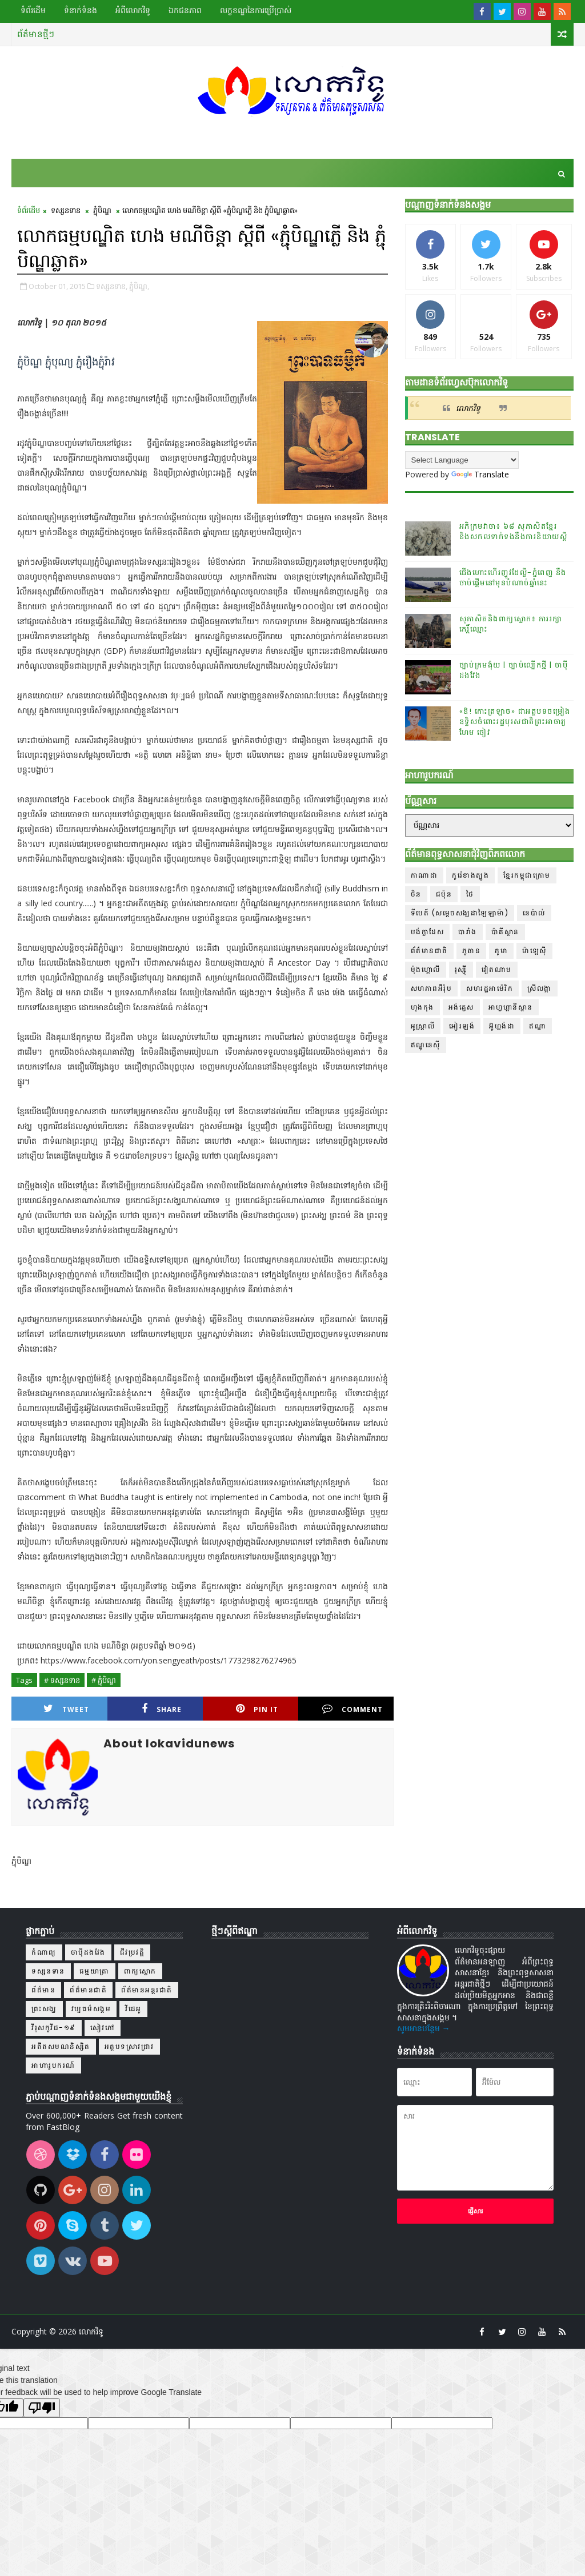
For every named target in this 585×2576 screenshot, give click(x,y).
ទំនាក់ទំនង (80, 10)
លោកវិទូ (468, 408)
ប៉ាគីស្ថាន (505, 932)
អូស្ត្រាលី (423, 1026)
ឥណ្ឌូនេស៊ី (425, 1045)
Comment (352, 1708)
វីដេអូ (133, 2009)
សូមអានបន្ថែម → (423, 2028)
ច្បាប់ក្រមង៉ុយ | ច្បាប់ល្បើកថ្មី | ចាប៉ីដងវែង (513, 670)
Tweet (66, 1708)
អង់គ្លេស (461, 1007)
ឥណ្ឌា (537, 1026)
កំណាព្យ (44, 1952)
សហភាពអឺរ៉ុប (431, 988)
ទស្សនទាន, (111, 286)
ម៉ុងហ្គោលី (425, 969)
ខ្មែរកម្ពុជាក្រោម (527, 875)
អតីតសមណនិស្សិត (60, 2046)
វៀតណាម (497, 969)
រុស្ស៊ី (461, 969)
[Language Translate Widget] (462, 460)
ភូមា (501, 950)
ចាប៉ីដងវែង (88, 1952)
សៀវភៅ (102, 2027)
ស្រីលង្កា (539, 988)
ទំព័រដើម (33, 10)
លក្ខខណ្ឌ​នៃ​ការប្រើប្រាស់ (255, 10)
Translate (480, 474)
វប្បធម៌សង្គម (91, 2009)
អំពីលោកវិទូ (132, 10)
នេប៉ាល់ (534, 913)
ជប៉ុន (444, 894)
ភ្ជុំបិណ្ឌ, (139, 286)
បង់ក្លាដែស (427, 932)
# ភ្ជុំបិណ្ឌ (103, 1680)
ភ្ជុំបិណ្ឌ (102, 210)
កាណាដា (424, 875)
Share (162, 1708)
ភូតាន (471, 950)
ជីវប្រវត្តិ (132, 1952)
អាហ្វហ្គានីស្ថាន (510, 1007)
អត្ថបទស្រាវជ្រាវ (129, 2046)
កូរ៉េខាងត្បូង (470, 875)
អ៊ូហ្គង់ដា (502, 1026)
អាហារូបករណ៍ (53, 2065)
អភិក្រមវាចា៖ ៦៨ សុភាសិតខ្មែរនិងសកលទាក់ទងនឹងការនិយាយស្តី (513, 531)
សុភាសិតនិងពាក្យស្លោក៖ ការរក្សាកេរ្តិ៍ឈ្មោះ (511, 623)
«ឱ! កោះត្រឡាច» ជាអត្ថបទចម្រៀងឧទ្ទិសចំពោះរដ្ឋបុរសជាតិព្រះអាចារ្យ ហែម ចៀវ (515, 721)
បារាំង (467, 932)
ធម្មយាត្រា (94, 1971)
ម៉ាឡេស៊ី (534, 950)
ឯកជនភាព (185, 10)
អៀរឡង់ (462, 1026)
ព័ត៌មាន (43, 1990)
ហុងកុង (422, 1007)
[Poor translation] (41, 2407)
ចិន (416, 894)
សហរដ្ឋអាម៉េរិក (489, 988)
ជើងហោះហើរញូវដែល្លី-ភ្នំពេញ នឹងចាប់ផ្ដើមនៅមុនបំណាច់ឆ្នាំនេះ (513, 577)
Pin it (257, 1708)
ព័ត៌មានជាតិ (429, 950)
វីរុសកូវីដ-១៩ (53, 2027)
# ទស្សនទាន (62, 1680)
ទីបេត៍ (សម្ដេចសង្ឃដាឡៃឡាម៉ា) (460, 913)
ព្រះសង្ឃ (44, 2009)
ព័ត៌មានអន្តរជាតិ (147, 1990)
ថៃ (470, 894)
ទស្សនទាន (66, 210)
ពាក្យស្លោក (140, 1971)
